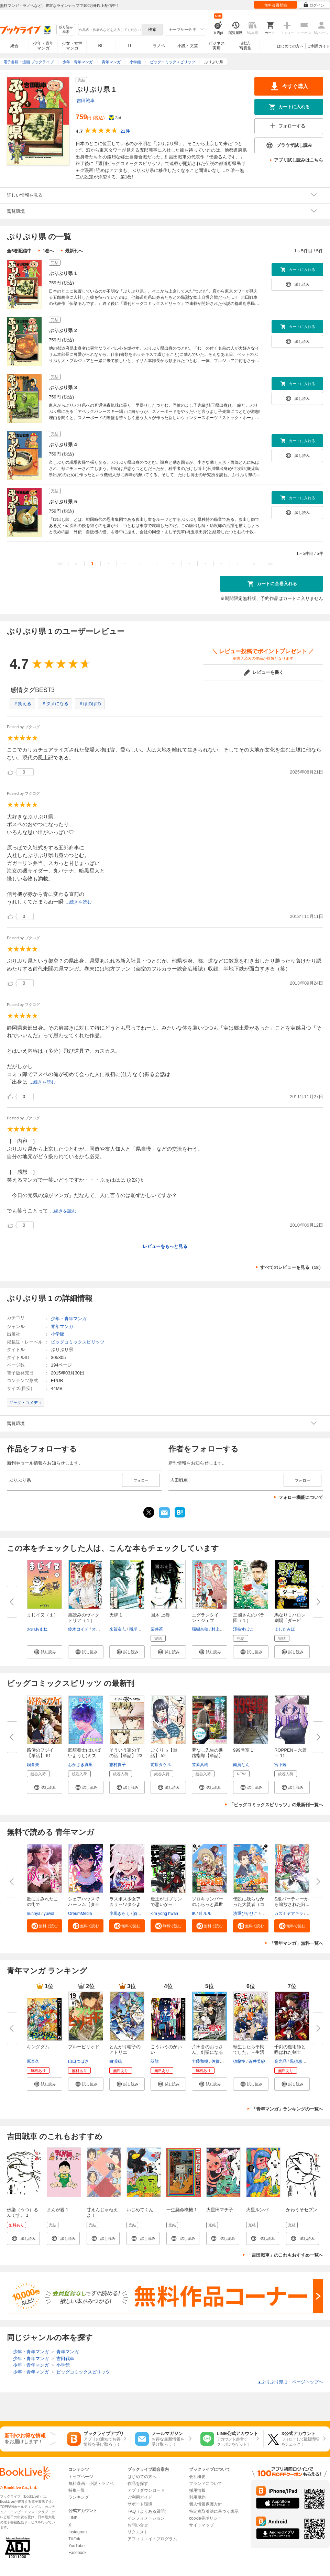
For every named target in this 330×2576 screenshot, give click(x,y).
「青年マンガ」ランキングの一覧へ (287, 2109)
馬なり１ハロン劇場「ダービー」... (290, 1620)
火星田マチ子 (219, 2209)
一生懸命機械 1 (181, 2209)
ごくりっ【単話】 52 (164, 1752)
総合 (14, 45)
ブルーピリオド (83, 2046)
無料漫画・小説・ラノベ (91, 2483)
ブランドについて (205, 2483)
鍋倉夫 (33, 1764)
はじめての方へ (290, 46)
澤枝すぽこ (243, 1629)
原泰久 (33, 2061)
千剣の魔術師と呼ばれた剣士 (290, 2049)
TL (129, 45)
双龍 (155, 2061)
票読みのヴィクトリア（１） (83, 1617)
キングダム (38, 2046)
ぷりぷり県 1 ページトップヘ (290, 2382)
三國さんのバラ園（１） (248, 1617)
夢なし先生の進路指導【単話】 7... (207, 1755)
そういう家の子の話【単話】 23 (125, 1752)
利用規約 (197, 2497)
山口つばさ (78, 2061)
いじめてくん (139, 2209)
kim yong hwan (164, 1913)
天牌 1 (115, 1615)
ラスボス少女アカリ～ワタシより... (125, 1904)
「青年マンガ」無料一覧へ (296, 1943)
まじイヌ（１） (42, 1615)
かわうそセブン (301, 2209)
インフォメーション (146, 2518)
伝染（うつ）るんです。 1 (22, 2212)
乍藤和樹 (200, 2061)
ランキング (78, 2497)
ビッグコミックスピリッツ (77, 1342)
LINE (73, 2517)
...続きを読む (79, 902)
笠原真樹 (200, 1764)
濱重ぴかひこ (245, 1913)
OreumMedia (80, 1913)
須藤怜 (239, 2061)
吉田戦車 (86, 100)
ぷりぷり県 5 (63, 501)
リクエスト (138, 2532)
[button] (44, 1651)
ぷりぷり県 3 (63, 387)
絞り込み (66, 29)
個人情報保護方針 (205, 2504)
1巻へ (48, 250)
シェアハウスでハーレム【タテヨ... (83, 1904)
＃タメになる (55, 703)
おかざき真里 (80, 1764)
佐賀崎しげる (223, 2061)
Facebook (77, 2552)
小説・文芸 (187, 45)
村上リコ (219, 1629)
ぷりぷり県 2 (63, 330)
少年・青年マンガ (43, 46)
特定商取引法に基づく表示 (214, 2511)
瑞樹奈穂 (200, 1629)
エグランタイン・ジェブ (205, 1617)
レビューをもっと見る (165, 1246)
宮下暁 (280, 1764)
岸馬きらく (119, 1913)
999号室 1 (243, 1750)
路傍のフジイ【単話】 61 (40, 1752)
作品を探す (138, 2483)
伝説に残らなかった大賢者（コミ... (248, 1904)
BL (101, 45)
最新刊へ (74, 250)
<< (60, 563)
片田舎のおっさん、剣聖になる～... (207, 2052)
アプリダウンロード (146, 2490)
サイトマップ (201, 2525)
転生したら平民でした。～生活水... (248, 2052)
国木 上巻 (160, 1615)
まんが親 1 (57, 2209)
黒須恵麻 (298, 2061)
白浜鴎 (115, 2061)
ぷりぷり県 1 (63, 273)
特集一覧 (76, 2490)
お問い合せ (138, 2525)
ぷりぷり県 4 (63, 444)
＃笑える (22, 703)
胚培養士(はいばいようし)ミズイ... (84, 1755)
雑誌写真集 (245, 46)
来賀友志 (117, 1629)
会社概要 (197, 2476)
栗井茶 (157, 1629)
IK (194, 1913)
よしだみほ (284, 1629)
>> (270, 563)
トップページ (80, 2476)
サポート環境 (140, 2504)
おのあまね (37, 1629)
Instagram (77, 2532)
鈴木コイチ (78, 1629)
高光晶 (280, 2061)
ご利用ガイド (318, 46)
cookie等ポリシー (205, 2518)
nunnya (33, 1913)
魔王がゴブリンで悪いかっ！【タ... (166, 1904)
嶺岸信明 (137, 1629)
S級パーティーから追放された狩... (291, 1901)
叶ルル (205, 1913)
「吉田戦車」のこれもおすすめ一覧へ (285, 2255)
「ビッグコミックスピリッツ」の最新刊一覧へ (276, 1804)
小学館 (57, 1334)
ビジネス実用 (216, 46)
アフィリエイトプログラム (152, 2538)
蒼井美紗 (257, 2061)
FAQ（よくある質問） (148, 2511)
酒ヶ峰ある (143, 1913)
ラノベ (159, 45)
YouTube (76, 2545)
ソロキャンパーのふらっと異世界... (207, 1904)
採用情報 (197, 2490)
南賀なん (241, 1764)
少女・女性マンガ (72, 46)
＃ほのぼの (90, 703)
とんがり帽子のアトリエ (125, 2049)
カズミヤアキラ (288, 1913)
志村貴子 (117, 1764)
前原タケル (161, 1764)
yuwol (49, 1913)
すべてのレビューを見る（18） (291, 1267)
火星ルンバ (257, 2209)
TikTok (74, 2538)
